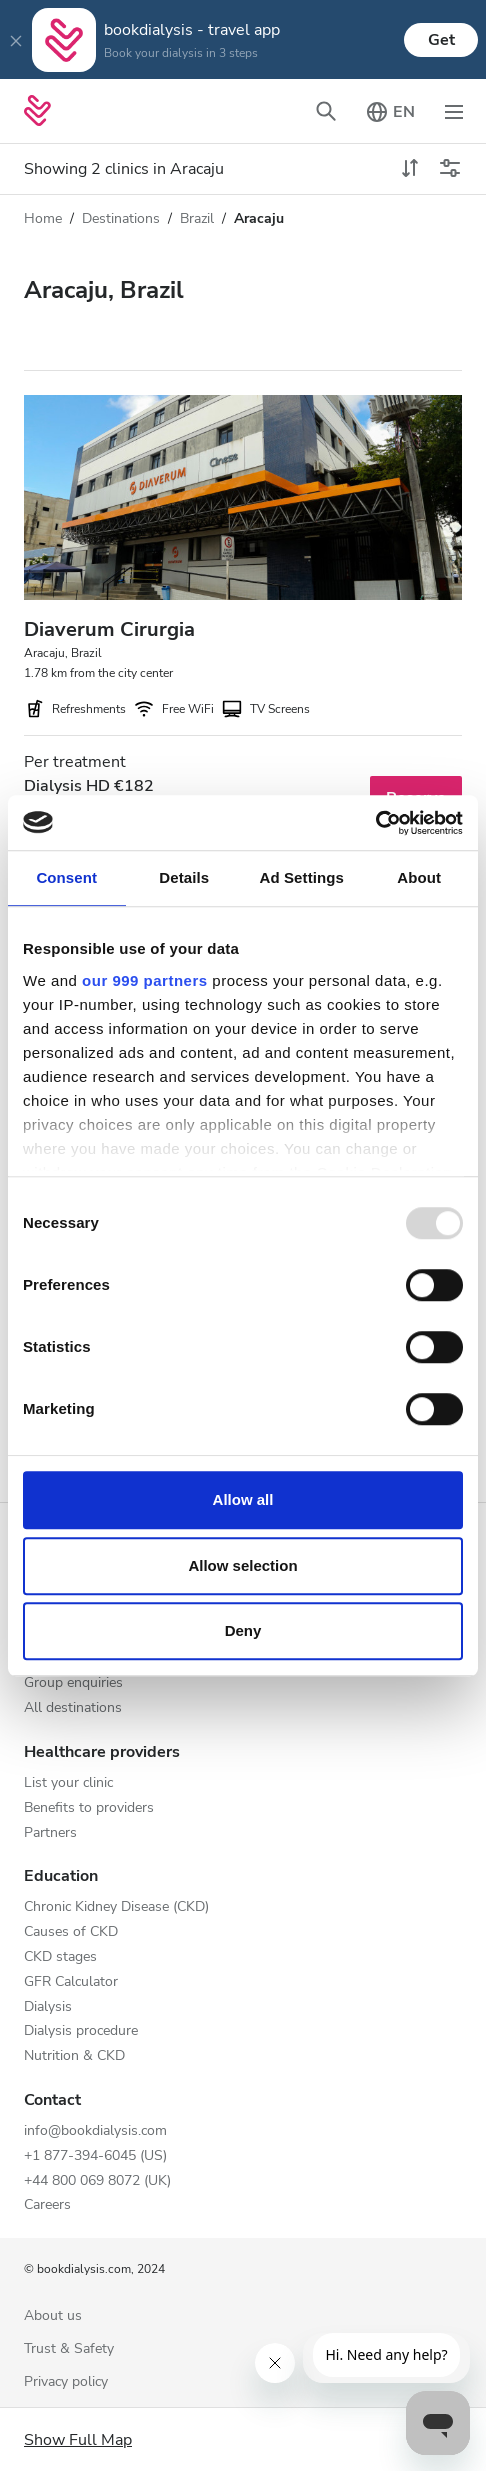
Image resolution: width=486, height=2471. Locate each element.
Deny (243, 1630)
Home (43, 218)
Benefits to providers (89, 1808)
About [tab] (419, 877)
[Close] (16, 40)
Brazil (197, 218)
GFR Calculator (71, 1982)
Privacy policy (66, 2382)
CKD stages (60, 1957)
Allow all (243, 1499)
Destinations (121, 218)
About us (53, 2316)
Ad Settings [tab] (302, 877)
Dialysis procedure (81, 2031)
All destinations (73, 1708)
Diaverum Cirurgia (109, 629)
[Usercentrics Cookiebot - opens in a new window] (375, 823)
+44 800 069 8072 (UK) (97, 2181)
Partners (50, 1833)
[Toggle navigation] (454, 111)
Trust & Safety (69, 2349)
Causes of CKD (71, 1932)
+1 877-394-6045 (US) (95, 2156)
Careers (47, 2205)
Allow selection (242, 1565)
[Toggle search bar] (326, 111)
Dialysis (48, 2007)
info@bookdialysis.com (95, 2131)
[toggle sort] (410, 169)
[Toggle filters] (450, 169)
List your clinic (68, 1783)
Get (441, 40)
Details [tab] (184, 877)
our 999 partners (145, 980)
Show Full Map (78, 2440)
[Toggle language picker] (390, 111)
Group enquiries (73, 1683)
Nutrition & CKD (74, 2056)
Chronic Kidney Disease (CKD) (116, 1907)
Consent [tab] (66, 877)
